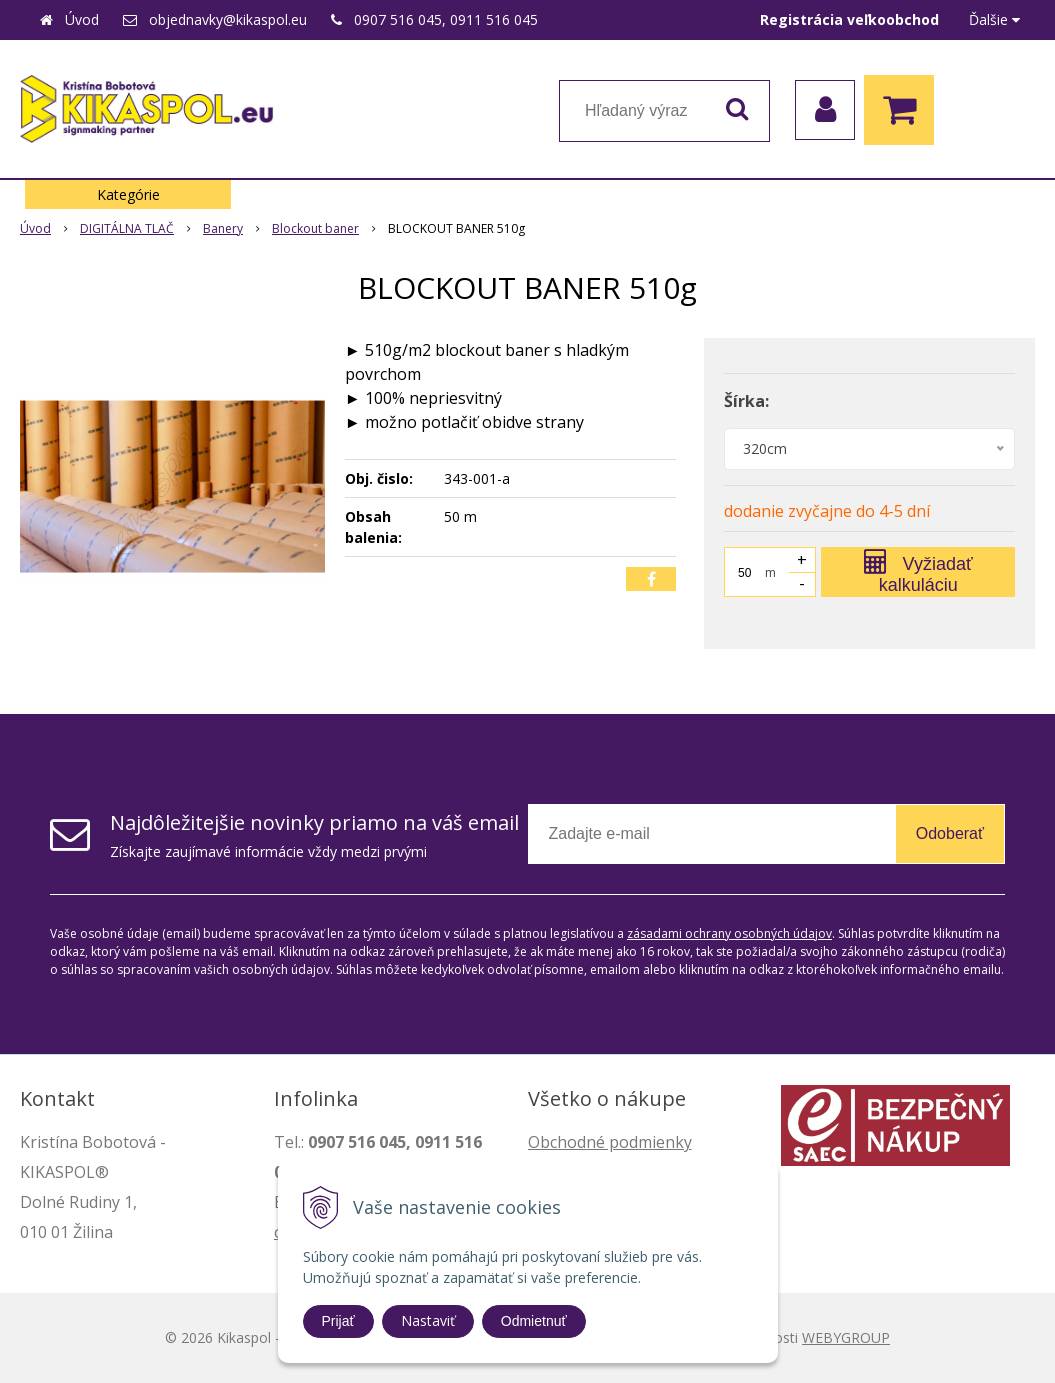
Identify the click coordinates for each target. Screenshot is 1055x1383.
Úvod (82, 19)
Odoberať (950, 833)
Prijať (338, 1321)
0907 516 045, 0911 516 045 (446, 19)
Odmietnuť (534, 1321)
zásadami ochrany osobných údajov (729, 933)
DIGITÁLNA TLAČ (127, 228)
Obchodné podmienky (610, 1142)
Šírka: (746, 401)
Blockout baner (315, 228)
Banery (223, 228)
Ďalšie (994, 19)
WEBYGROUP (846, 1337)
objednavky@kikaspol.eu (228, 19)
